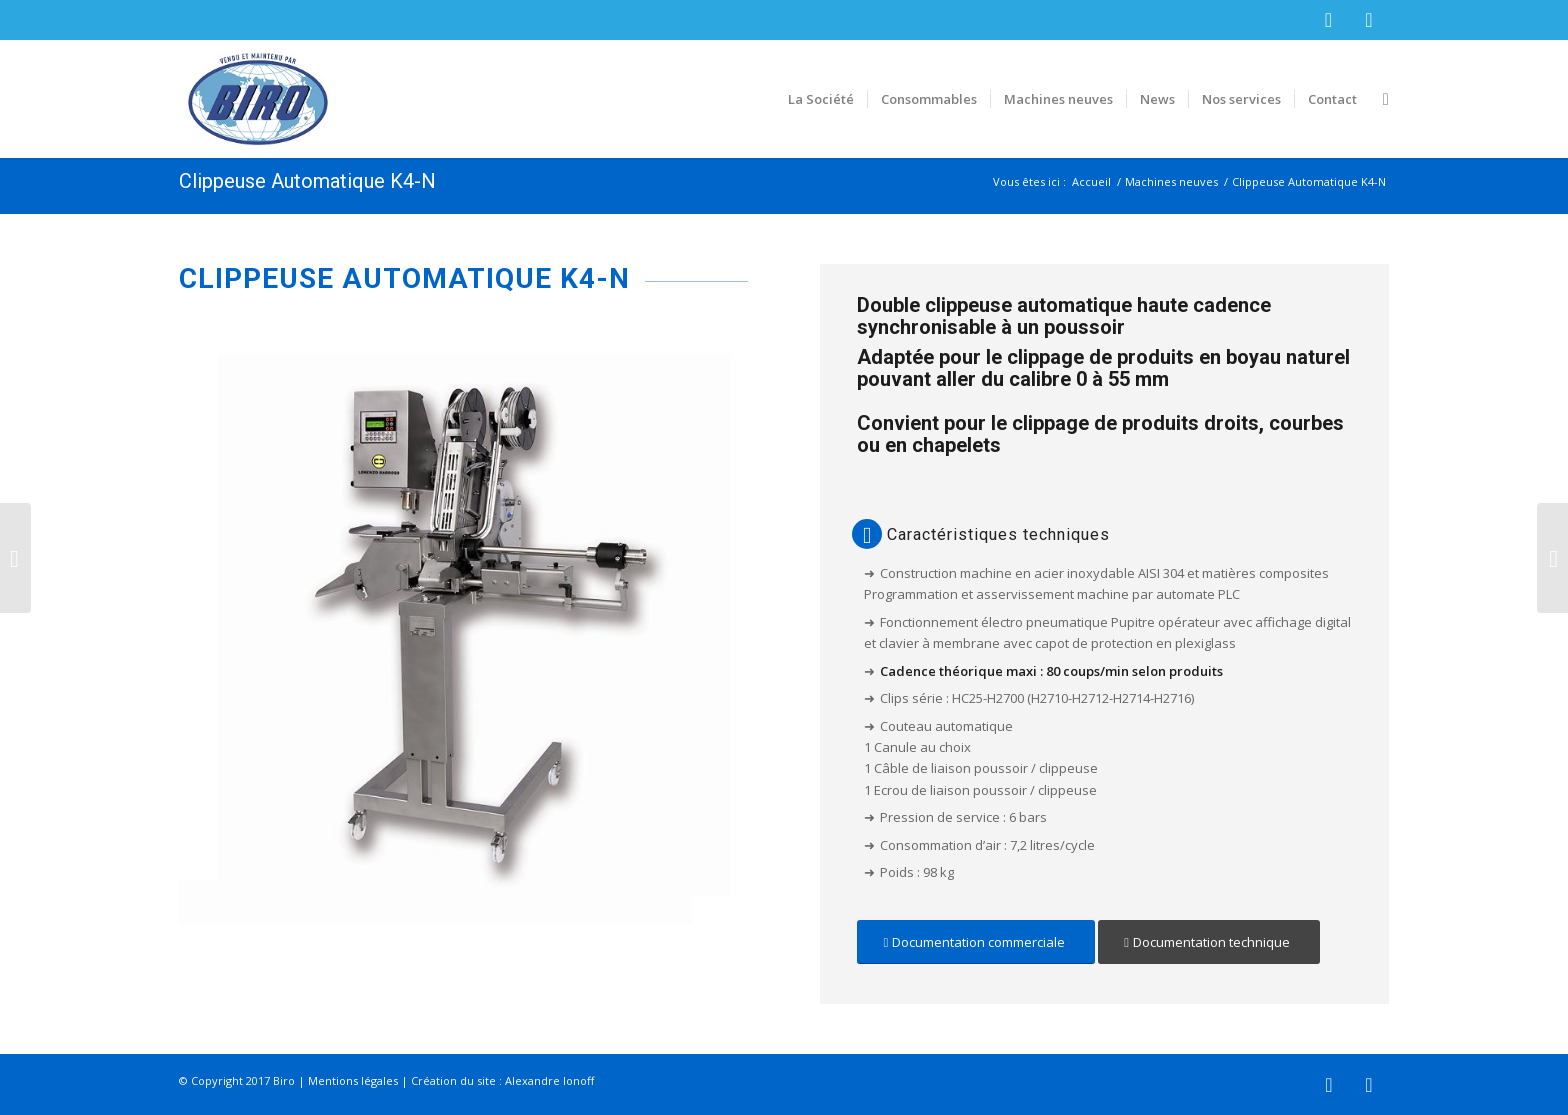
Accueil (1091, 181)
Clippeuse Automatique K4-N (307, 181)
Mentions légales (353, 1080)
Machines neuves (1171, 181)
